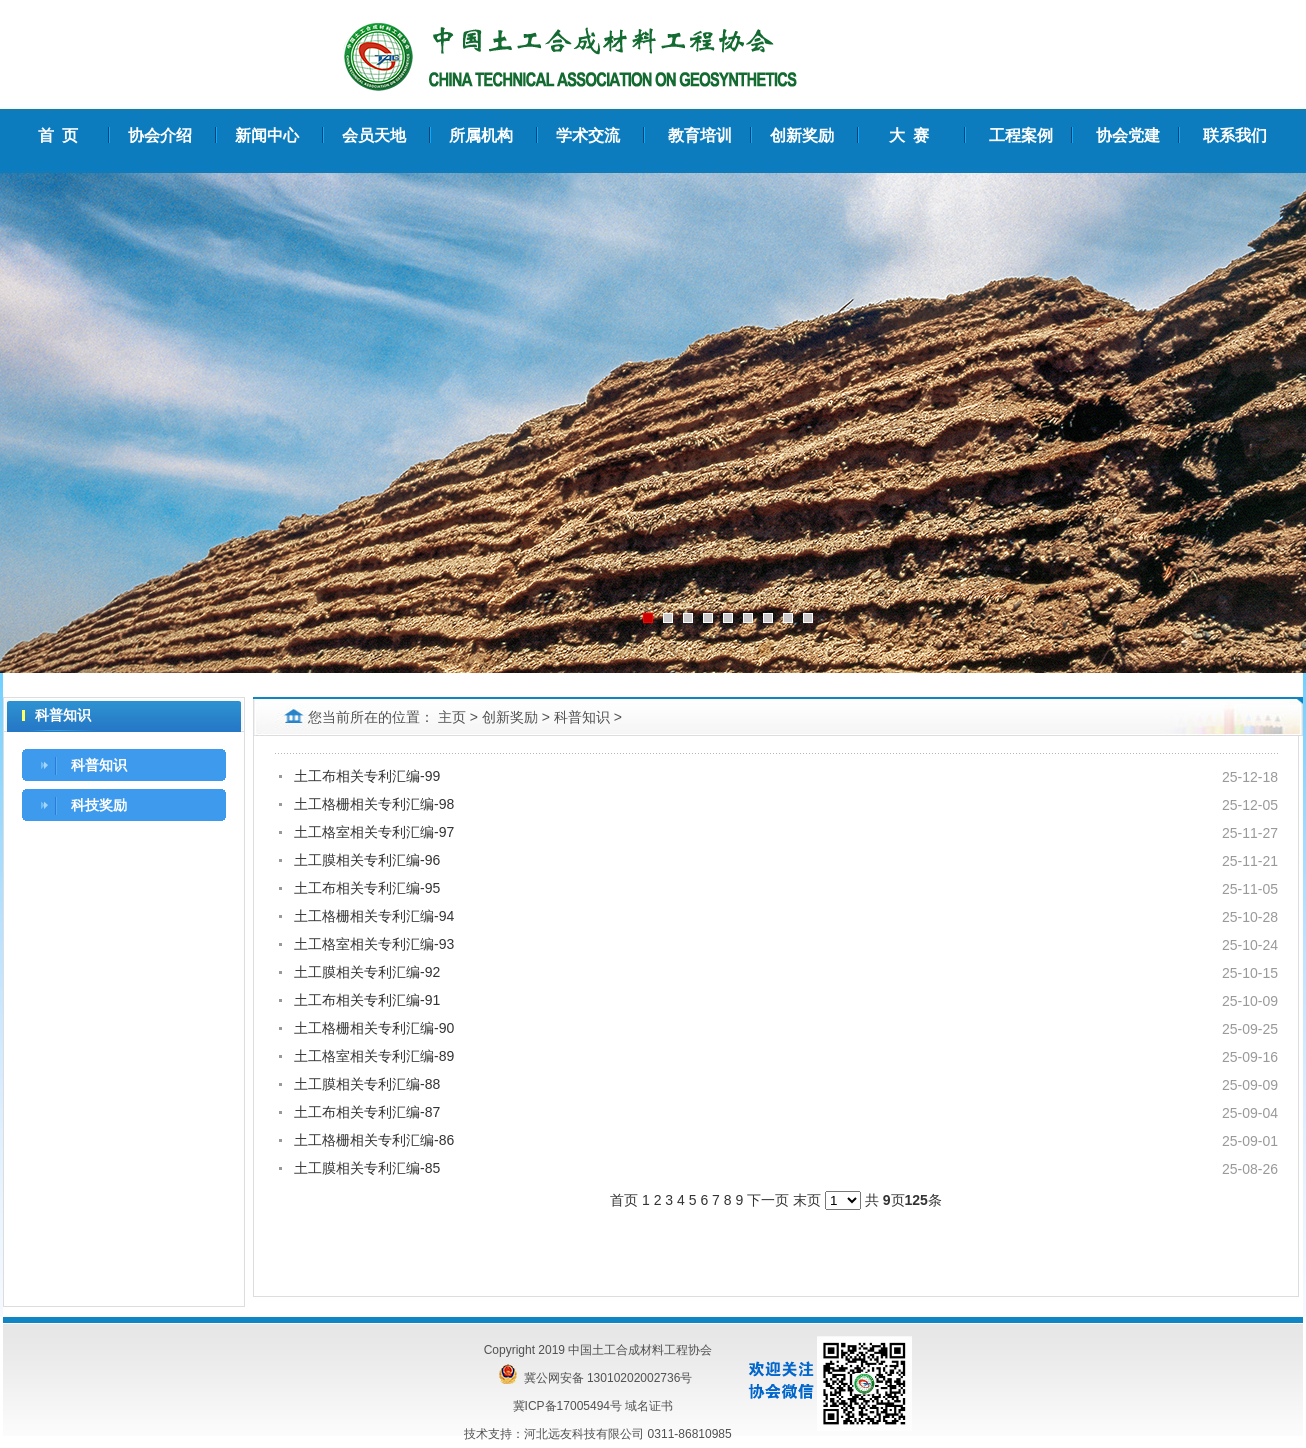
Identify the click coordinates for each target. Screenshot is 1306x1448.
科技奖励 (99, 805)
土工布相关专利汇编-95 (367, 888)
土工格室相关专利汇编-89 (374, 1056)
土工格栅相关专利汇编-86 (374, 1140)
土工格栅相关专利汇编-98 (374, 804)
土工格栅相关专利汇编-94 (374, 916)
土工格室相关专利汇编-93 (374, 944)
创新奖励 (510, 717)
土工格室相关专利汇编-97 (374, 832)
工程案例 (1021, 135)
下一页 (768, 1200)
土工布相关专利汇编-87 (367, 1112)
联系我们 (1235, 135)
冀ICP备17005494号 (567, 1406)
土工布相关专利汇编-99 (367, 776)
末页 (807, 1200)
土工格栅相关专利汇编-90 (374, 1028)
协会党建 (1128, 135)
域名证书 (649, 1406)
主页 (452, 717)
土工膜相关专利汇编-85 (367, 1168)
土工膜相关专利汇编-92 (367, 972)
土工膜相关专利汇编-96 (367, 860)
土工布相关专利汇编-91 (367, 1000)
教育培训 (700, 135)
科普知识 (99, 765)
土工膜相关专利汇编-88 (367, 1084)
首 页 (58, 135)
